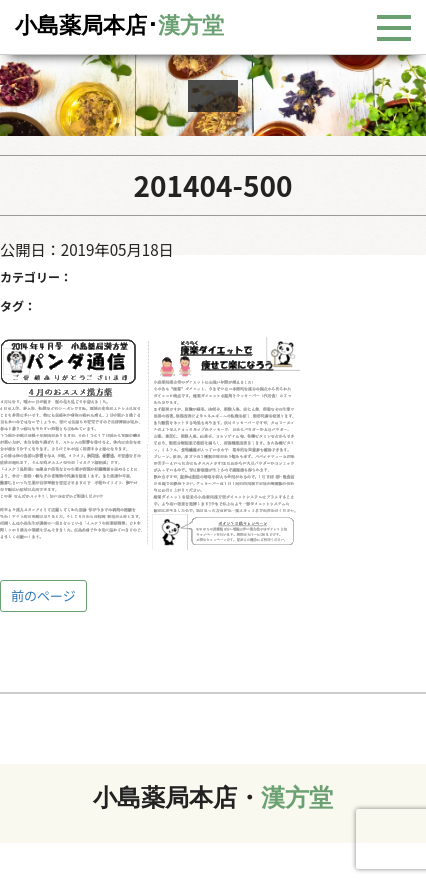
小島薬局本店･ (119, 25)
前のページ (43, 595)
